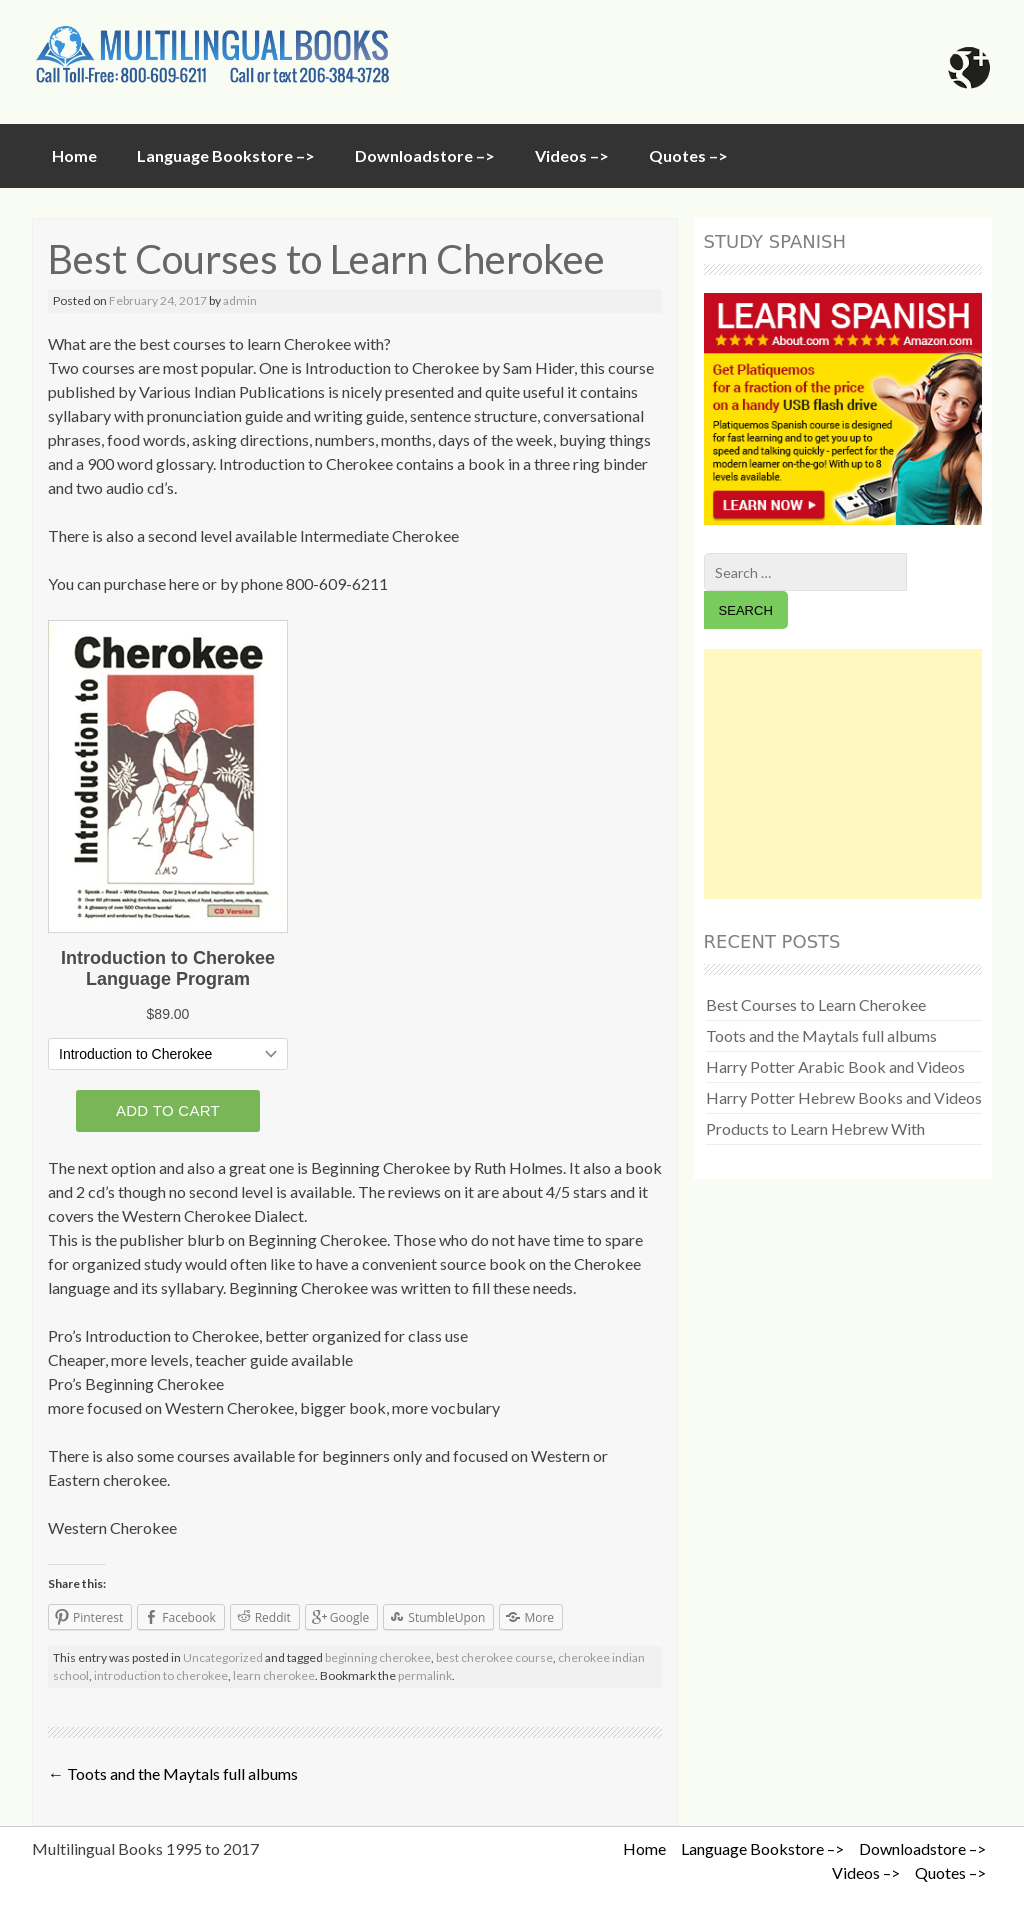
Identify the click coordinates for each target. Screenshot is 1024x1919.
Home (74, 155)
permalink (425, 1675)
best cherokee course (494, 1657)
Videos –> (572, 155)
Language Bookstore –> (226, 155)
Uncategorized (223, 1657)
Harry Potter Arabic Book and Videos (835, 1066)
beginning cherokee (378, 1657)
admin (240, 300)
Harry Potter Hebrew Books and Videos (844, 1097)
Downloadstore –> (425, 155)
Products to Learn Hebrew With (815, 1128)
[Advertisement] (843, 774)
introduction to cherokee (161, 1675)
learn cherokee (274, 1675)
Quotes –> (688, 155)
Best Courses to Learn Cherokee (816, 1004)
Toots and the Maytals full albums (173, 1773)
